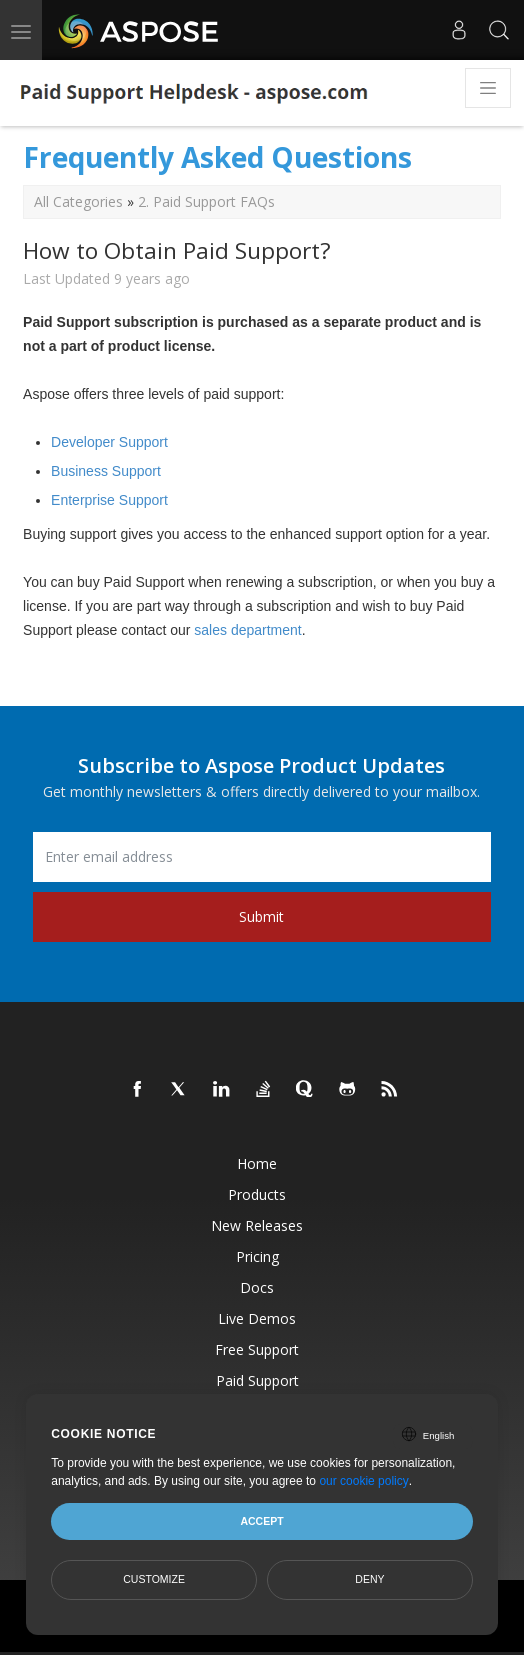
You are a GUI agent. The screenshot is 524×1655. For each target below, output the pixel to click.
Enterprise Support (109, 500)
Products (257, 1194)
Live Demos (257, 1318)
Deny (369, 1579)
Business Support (106, 471)
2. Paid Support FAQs (206, 201)
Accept (261, 1521)
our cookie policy (363, 1481)
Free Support (257, 1349)
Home (257, 1163)
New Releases (257, 1225)
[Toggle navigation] (488, 88)
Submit (261, 916)
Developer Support (109, 442)
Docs (257, 1287)
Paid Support (257, 1380)
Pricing (257, 1256)
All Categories (78, 201)
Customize (154, 1579)
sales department (247, 630)
